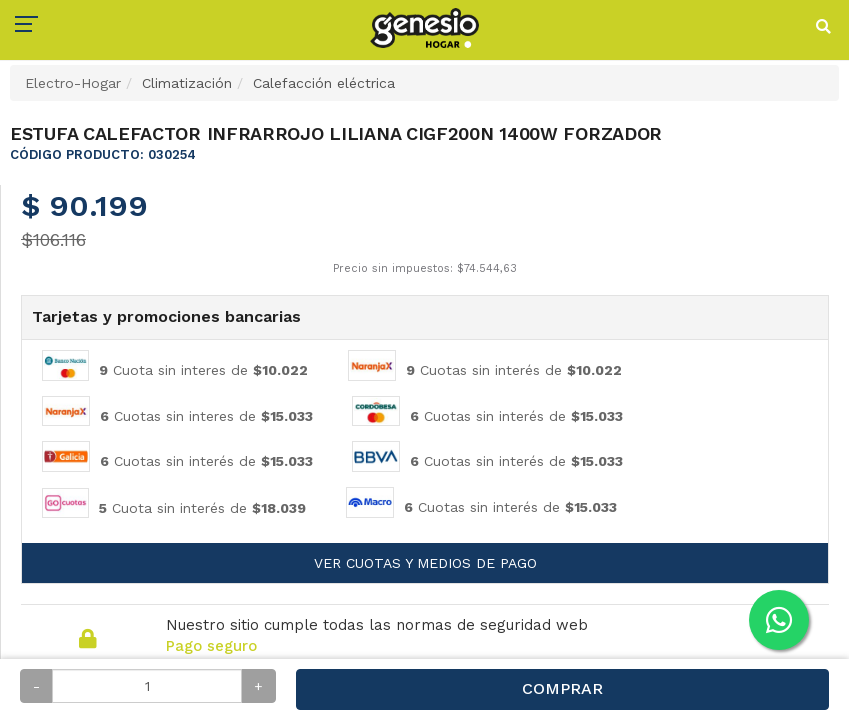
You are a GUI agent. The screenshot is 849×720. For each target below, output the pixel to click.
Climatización (187, 83)
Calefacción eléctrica (324, 83)
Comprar (562, 688)
